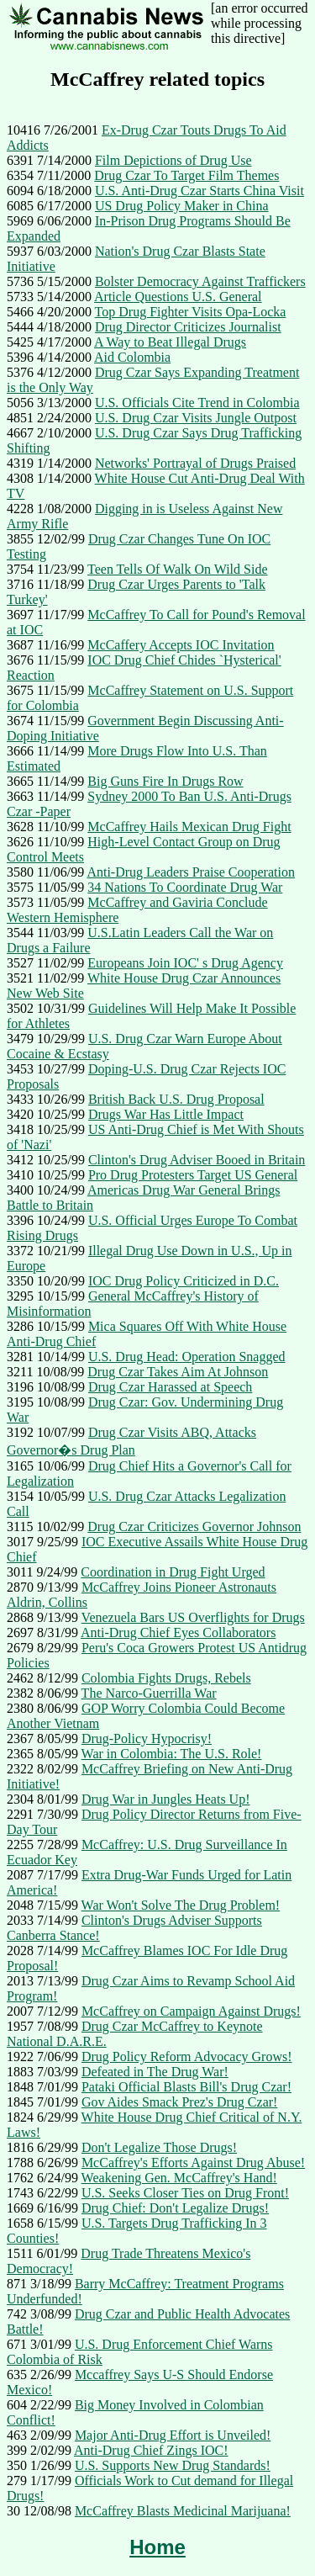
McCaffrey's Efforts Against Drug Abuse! (193, 2162)
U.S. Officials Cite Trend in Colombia (197, 402)
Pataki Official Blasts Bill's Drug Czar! (186, 2087)
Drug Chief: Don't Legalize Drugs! (175, 2208)
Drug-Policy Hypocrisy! (146, 1738)
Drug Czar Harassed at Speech (170, 1387)
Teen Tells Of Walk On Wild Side (177, 569)
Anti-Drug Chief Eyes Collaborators (178, 1632)
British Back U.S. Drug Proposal (176, 1099)
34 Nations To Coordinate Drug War (184, 887)
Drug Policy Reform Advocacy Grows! (186, 2056)
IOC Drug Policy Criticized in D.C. (183, 1281)
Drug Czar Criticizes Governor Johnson (194, 1526)
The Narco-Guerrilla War (149, 1693)
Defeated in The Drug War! (154, 2072)
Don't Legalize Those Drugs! (159, 2147)
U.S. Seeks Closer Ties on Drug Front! (185, 2193)
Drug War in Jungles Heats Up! (165, 1799)
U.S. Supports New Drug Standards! (172, 2465)
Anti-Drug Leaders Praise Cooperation (190, 872)
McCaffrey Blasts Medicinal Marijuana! (183, 2511)
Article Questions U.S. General (178, 296)
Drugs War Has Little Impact (166, 1114)
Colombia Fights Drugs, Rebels (166, 1678)
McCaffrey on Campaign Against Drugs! (191, 2011)
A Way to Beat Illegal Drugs (170, 342)
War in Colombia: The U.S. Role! (171, 1753)
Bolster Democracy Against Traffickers (200, 281)
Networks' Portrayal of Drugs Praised (195, 463)
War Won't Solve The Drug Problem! (181, 1905)
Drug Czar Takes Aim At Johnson (177, 1372)
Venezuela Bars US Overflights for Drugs (193, 1617)
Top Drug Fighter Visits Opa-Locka (190, 312)
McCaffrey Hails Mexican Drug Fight (189, 826)
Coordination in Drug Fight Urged (173, 1572)
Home (157, 2547)
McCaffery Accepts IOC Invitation (180, 645)
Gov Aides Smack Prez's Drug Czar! (179, 2102)
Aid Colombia (132, 357)
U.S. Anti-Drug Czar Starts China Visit (199, 190)
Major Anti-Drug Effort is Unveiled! (172, 2435)
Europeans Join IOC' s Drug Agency (185, 963)
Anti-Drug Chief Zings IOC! (151, 2450)
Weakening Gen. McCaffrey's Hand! (179, 2178)
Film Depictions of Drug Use (173, 160)
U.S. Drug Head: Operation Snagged (187, 1356)
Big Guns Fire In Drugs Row (165, 781)
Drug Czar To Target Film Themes (186, 175)
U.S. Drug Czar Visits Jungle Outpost (196, 418)
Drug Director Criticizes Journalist (188, 327)
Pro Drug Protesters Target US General (192, 1175)
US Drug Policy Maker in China (182, 206)
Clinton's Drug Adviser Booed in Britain (196, 1160)
